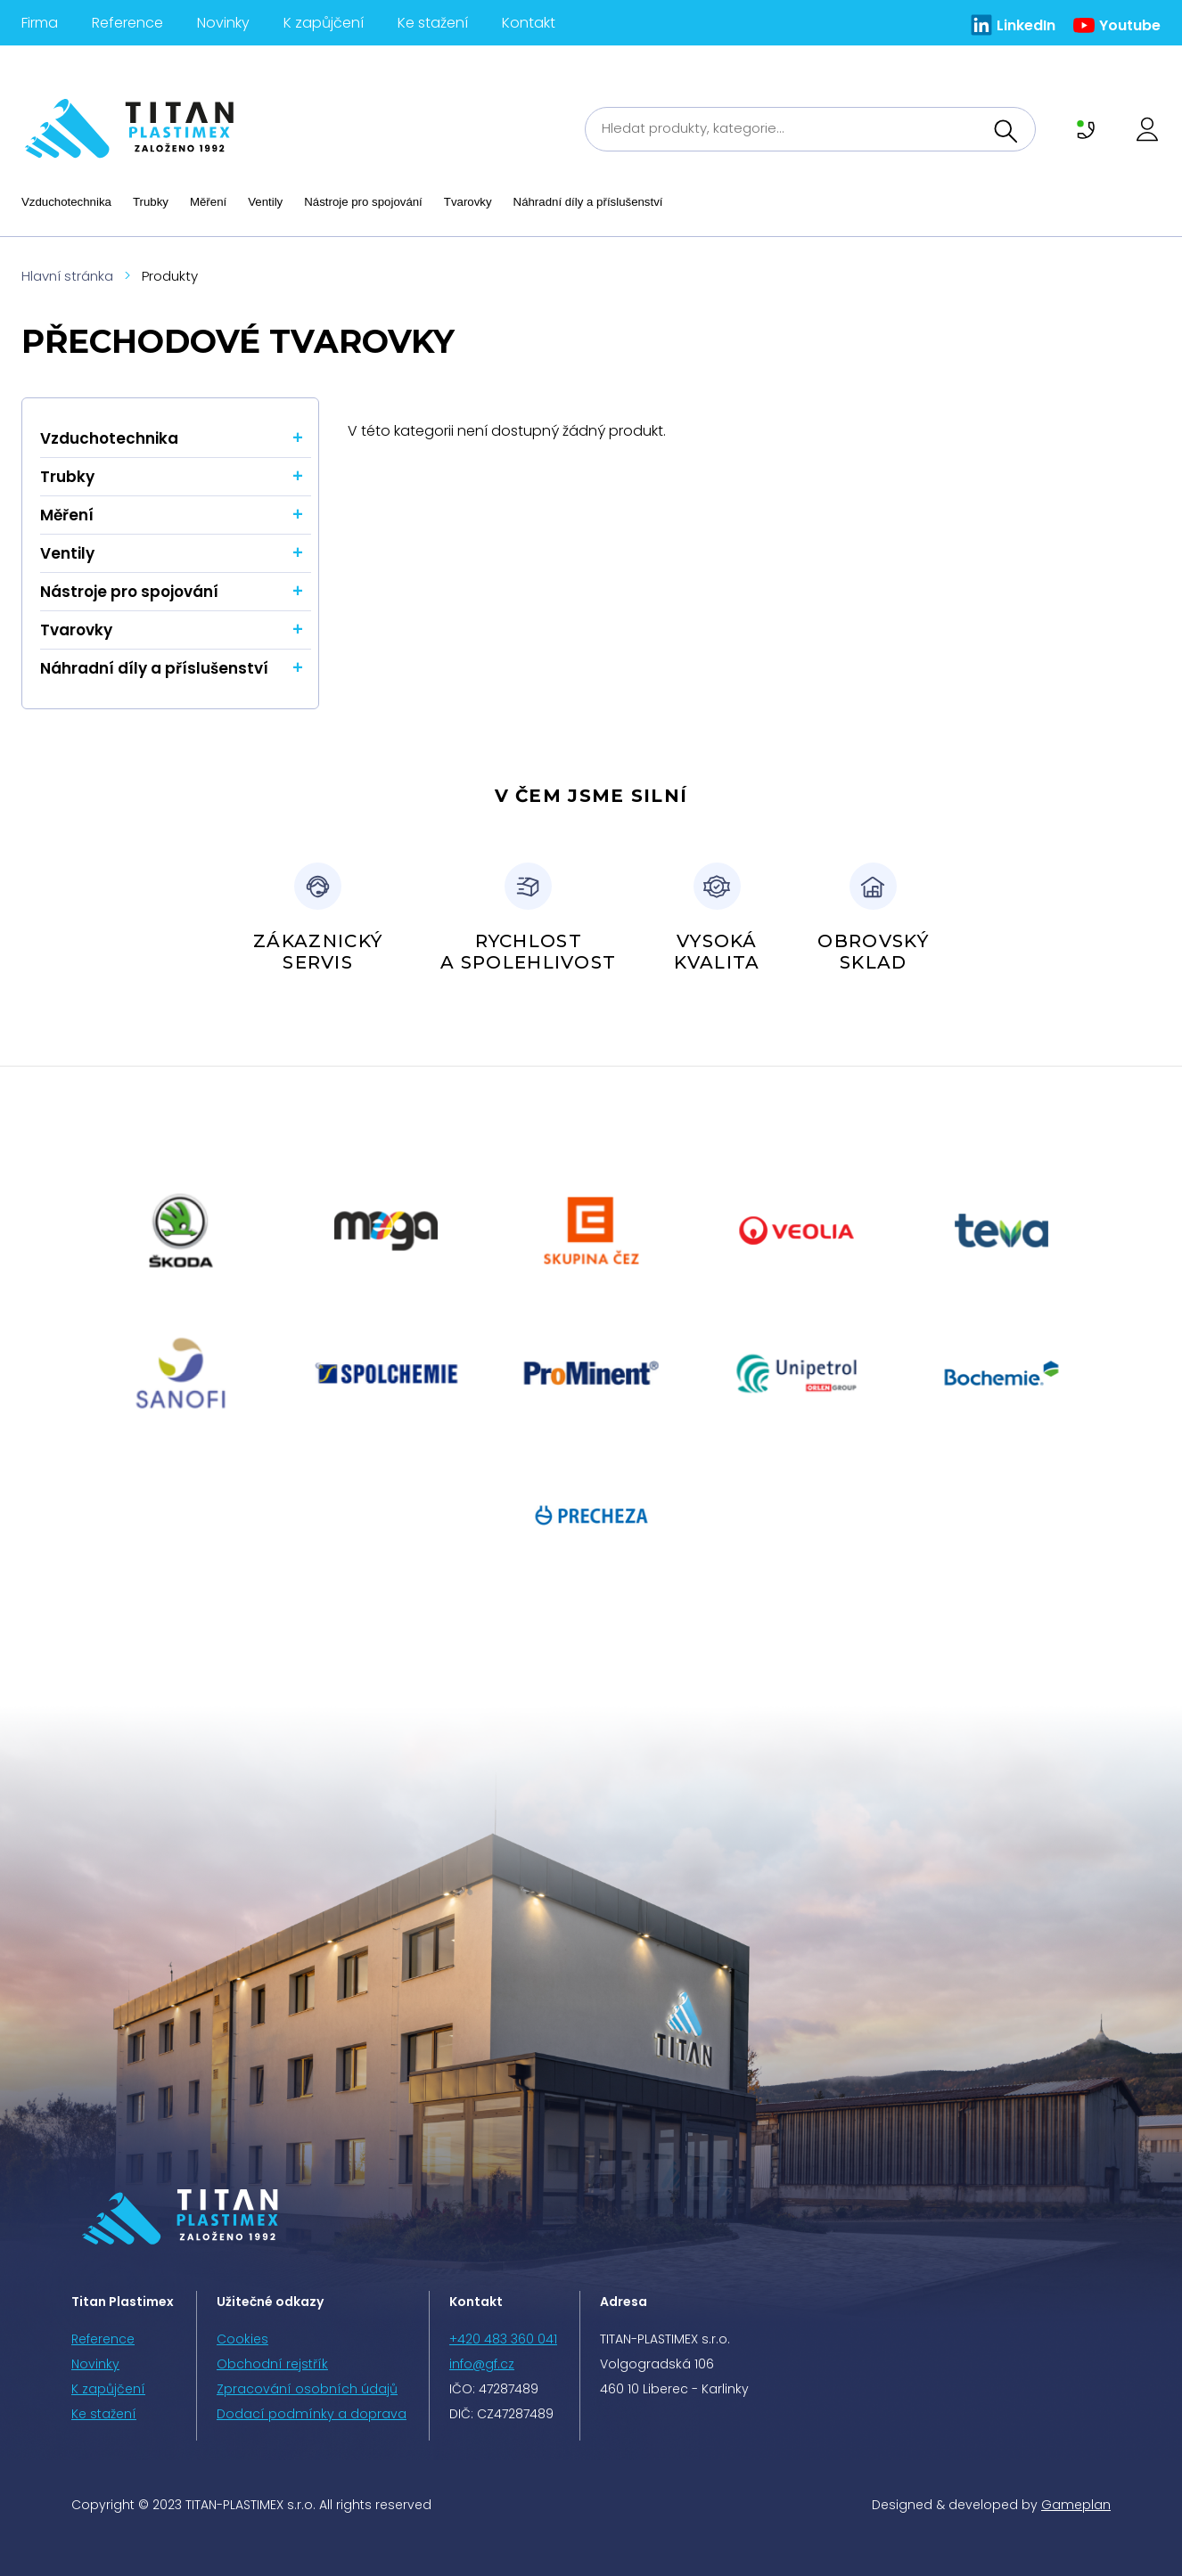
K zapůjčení (323, 22)
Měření (208, 202)
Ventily (265, 202)
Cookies (242, 2339)
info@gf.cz (481, 2364)
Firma (39, 22)
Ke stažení (433, 22)
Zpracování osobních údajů (307, 2389)
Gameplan (1076, 2505)
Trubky (150, 202)
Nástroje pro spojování (363, 202)
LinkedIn (1026, 25)
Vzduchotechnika (66, 202)
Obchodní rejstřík (272, 2364)
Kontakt (528, 22)
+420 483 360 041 (503, 2339)
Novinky (223, 22)
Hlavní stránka (67, 275)
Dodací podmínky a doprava (311, 2414)
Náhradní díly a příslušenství (588, 202)
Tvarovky (468, 202)
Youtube (1130, 25)
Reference (127, 22)
